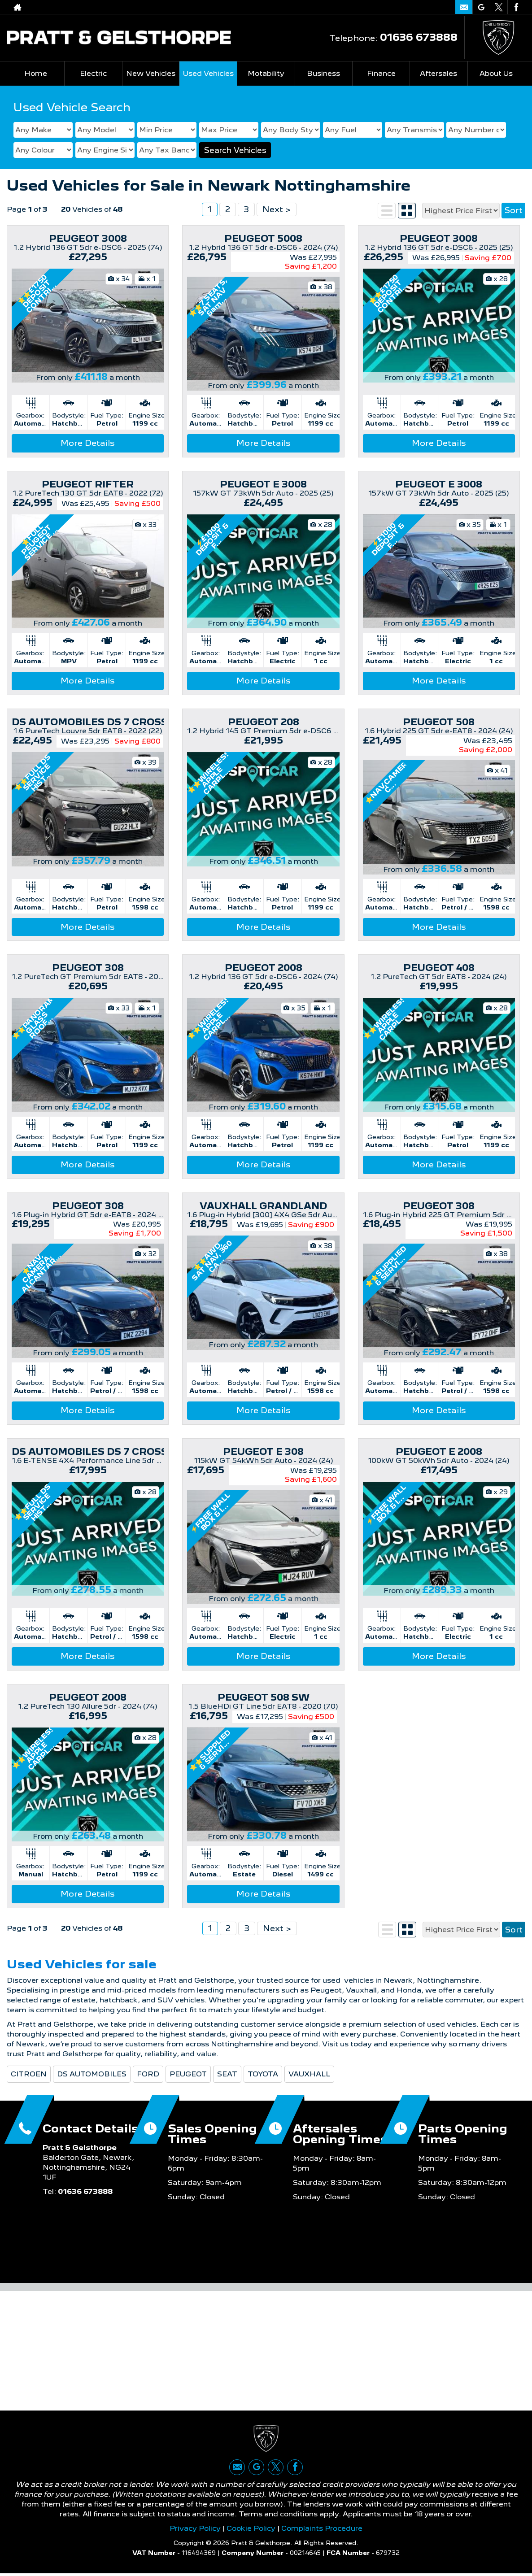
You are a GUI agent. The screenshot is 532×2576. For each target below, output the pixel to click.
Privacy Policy (195, 2530)
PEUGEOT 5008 (263, 238)
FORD (148, 2074)
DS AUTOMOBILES (91, 2074)
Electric (93, 73)
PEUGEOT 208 (263, 722)
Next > (276, 209)
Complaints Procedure (321, 2530)
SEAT (227, 2074)
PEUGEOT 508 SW (264, 1697)
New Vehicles (150, 73)
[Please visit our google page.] (481, 7)
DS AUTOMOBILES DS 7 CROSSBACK (104, 722)
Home (35, 73)
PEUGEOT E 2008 (439, 1451)
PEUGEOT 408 (439, 967)
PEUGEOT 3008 (88, 238)
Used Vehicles (208, 73)
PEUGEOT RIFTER (88, 484)
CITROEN (29, 2074)
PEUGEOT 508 (439, 722)
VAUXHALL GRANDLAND (263, 1206)
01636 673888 (419, 37)
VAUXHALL (309, 2074)
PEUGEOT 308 (88, 967)
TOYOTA (263, 2074)
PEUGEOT (188, 2074)
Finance (381, 73)
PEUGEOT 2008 (263, 967)
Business (323, 73)
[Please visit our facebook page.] (516, 7)
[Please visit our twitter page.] (498, 7)
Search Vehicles (235, 150)
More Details (88, 443)
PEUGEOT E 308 (263, 1451)
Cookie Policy (251, 2530)
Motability (266, 73)
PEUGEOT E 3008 (263, 484)
